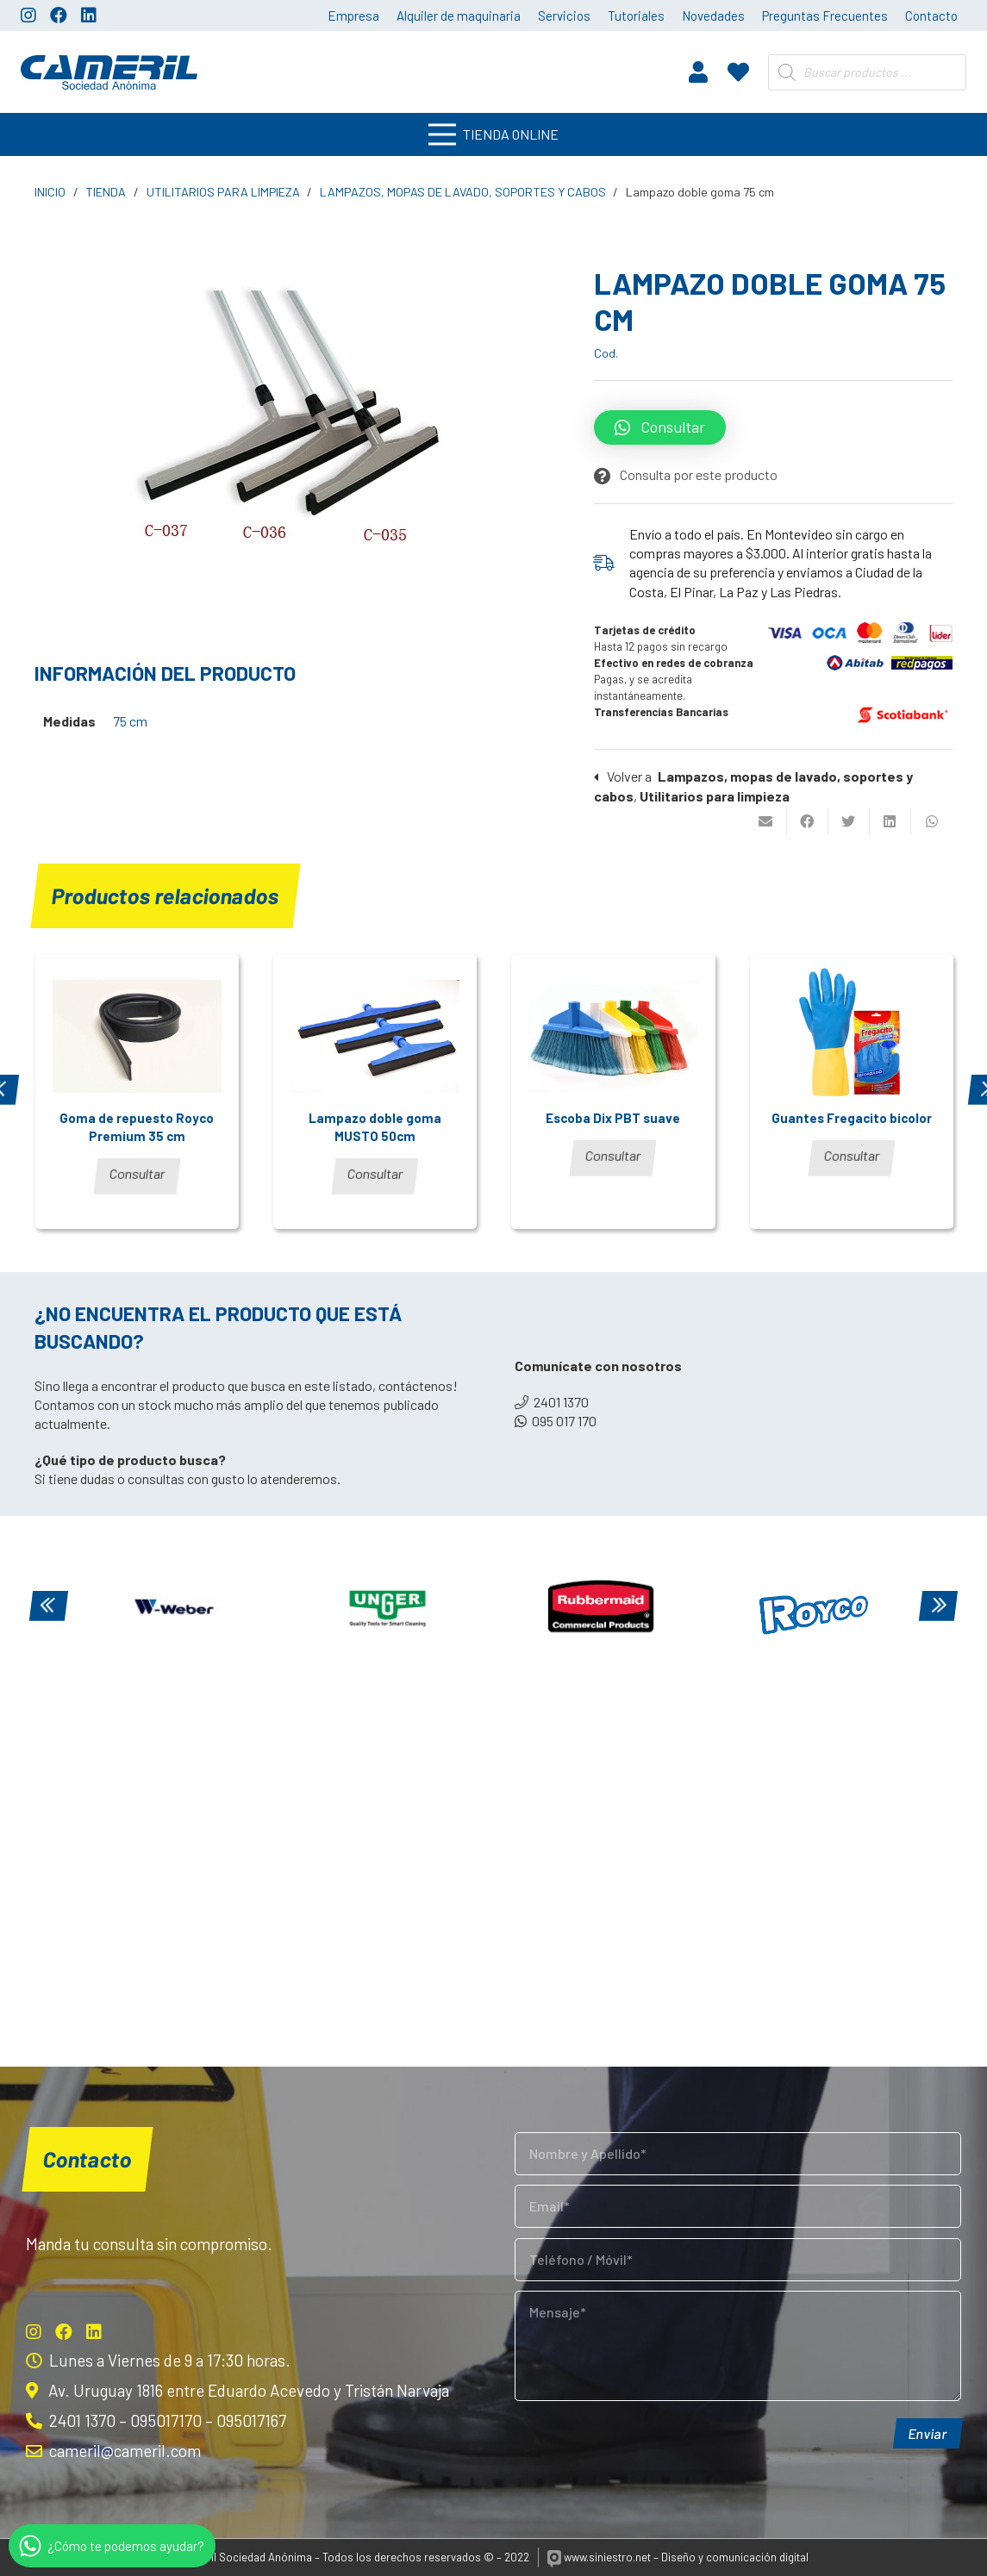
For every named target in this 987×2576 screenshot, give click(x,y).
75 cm (130, 721)
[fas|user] (698, 71)
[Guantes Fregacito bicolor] (851, 1036)
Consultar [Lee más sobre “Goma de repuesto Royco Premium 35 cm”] (137, 1173)
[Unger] (388, 1608)
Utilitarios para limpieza (223, 191)
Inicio (50, 191)
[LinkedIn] (89, 15)
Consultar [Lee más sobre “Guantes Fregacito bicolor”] (851, 1155)
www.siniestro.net (599, 2557)
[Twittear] (849, 821)
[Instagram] (28, 15)
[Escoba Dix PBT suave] (612, 1036)
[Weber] (174, 1608)
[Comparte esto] (807, 821)
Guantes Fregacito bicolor (851, 1118)
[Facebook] (58, 15)
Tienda (105, 191)
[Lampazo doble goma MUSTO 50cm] (374, 1036)
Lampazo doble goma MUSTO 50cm (375, 1127)
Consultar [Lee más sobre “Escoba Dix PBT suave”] (613, 1155)
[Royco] (814, 1608)
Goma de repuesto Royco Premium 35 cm (136, 1127)
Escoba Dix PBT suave (613, 1118)
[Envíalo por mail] (766, 821)
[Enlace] (109, 72)
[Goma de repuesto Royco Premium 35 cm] (137, 1036)
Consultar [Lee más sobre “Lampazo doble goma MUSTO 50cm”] (375, 1173)
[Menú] (493, 134)
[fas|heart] (738, 71)
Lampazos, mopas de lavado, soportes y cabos (463, 191)
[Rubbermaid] (600, 1608)
